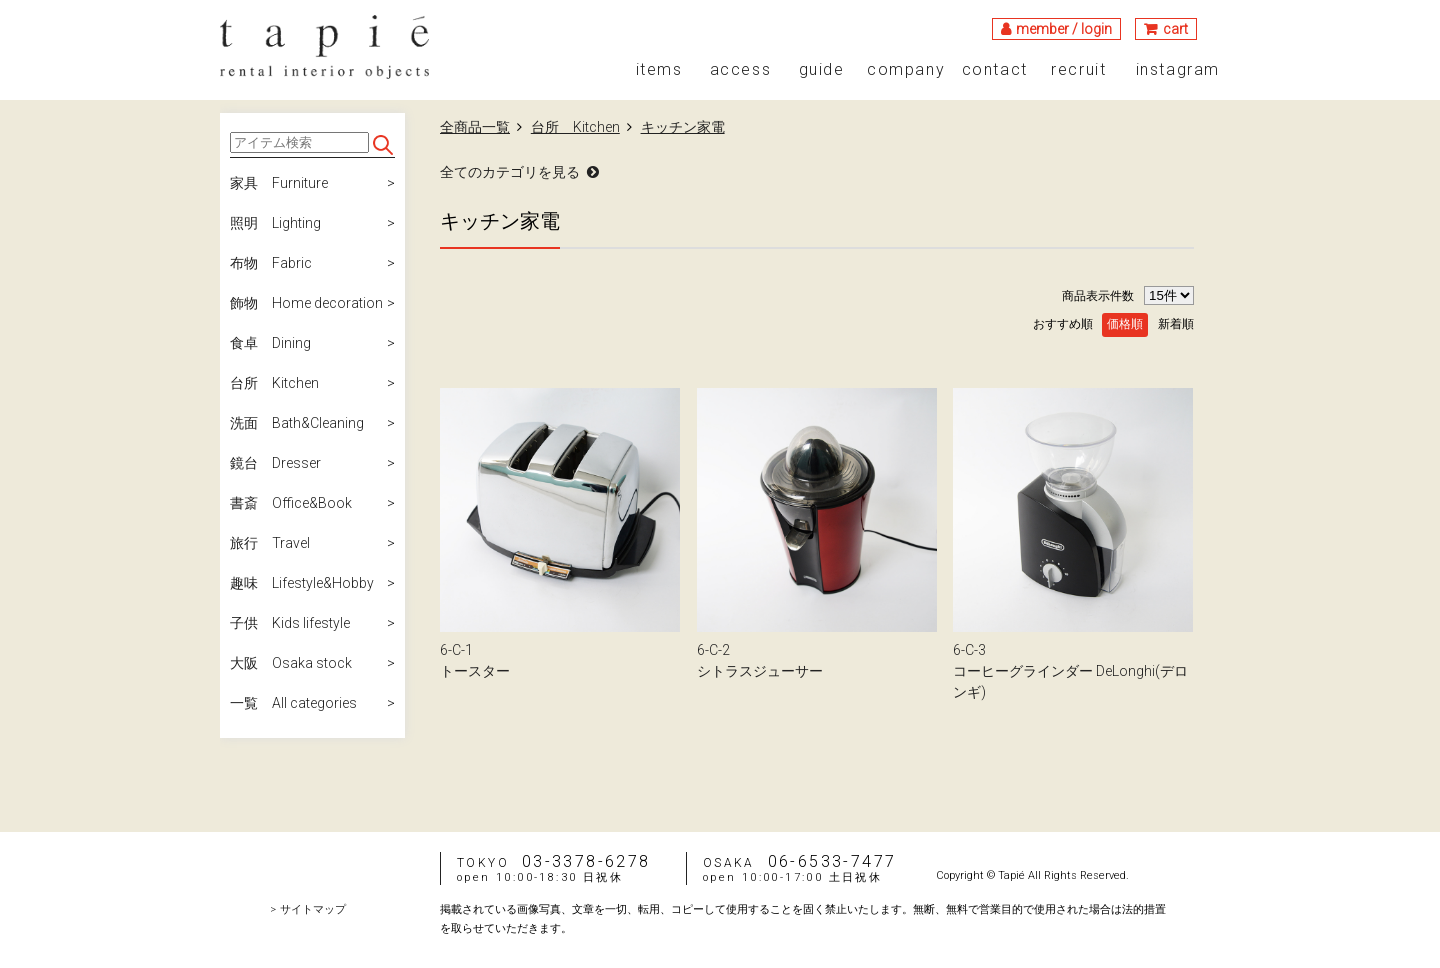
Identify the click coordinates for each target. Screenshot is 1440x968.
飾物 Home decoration (306, 303)
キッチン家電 (683, 127)
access (741, 70)
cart (1175, 29)
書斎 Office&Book (291, 503)
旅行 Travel (270, 543)
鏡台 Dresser (275, 463)
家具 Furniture (279, 183)
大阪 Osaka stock (291, 663)
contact (995, 70)
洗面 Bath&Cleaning (297, 423)
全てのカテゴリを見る (510, 172)
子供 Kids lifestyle (290, 623)
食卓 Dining (270, 343)
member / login (1064, 29)
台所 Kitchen (274, 383)
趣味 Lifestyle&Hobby (302, 583)
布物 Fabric (271, 263)
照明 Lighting (275, 223)
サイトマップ (313, 909)
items (659, 70)
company (906, 70)
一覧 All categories (293, 703)
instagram (1178, 70)
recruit (1078, 70)
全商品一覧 (475, 127)
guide (822, 70)
